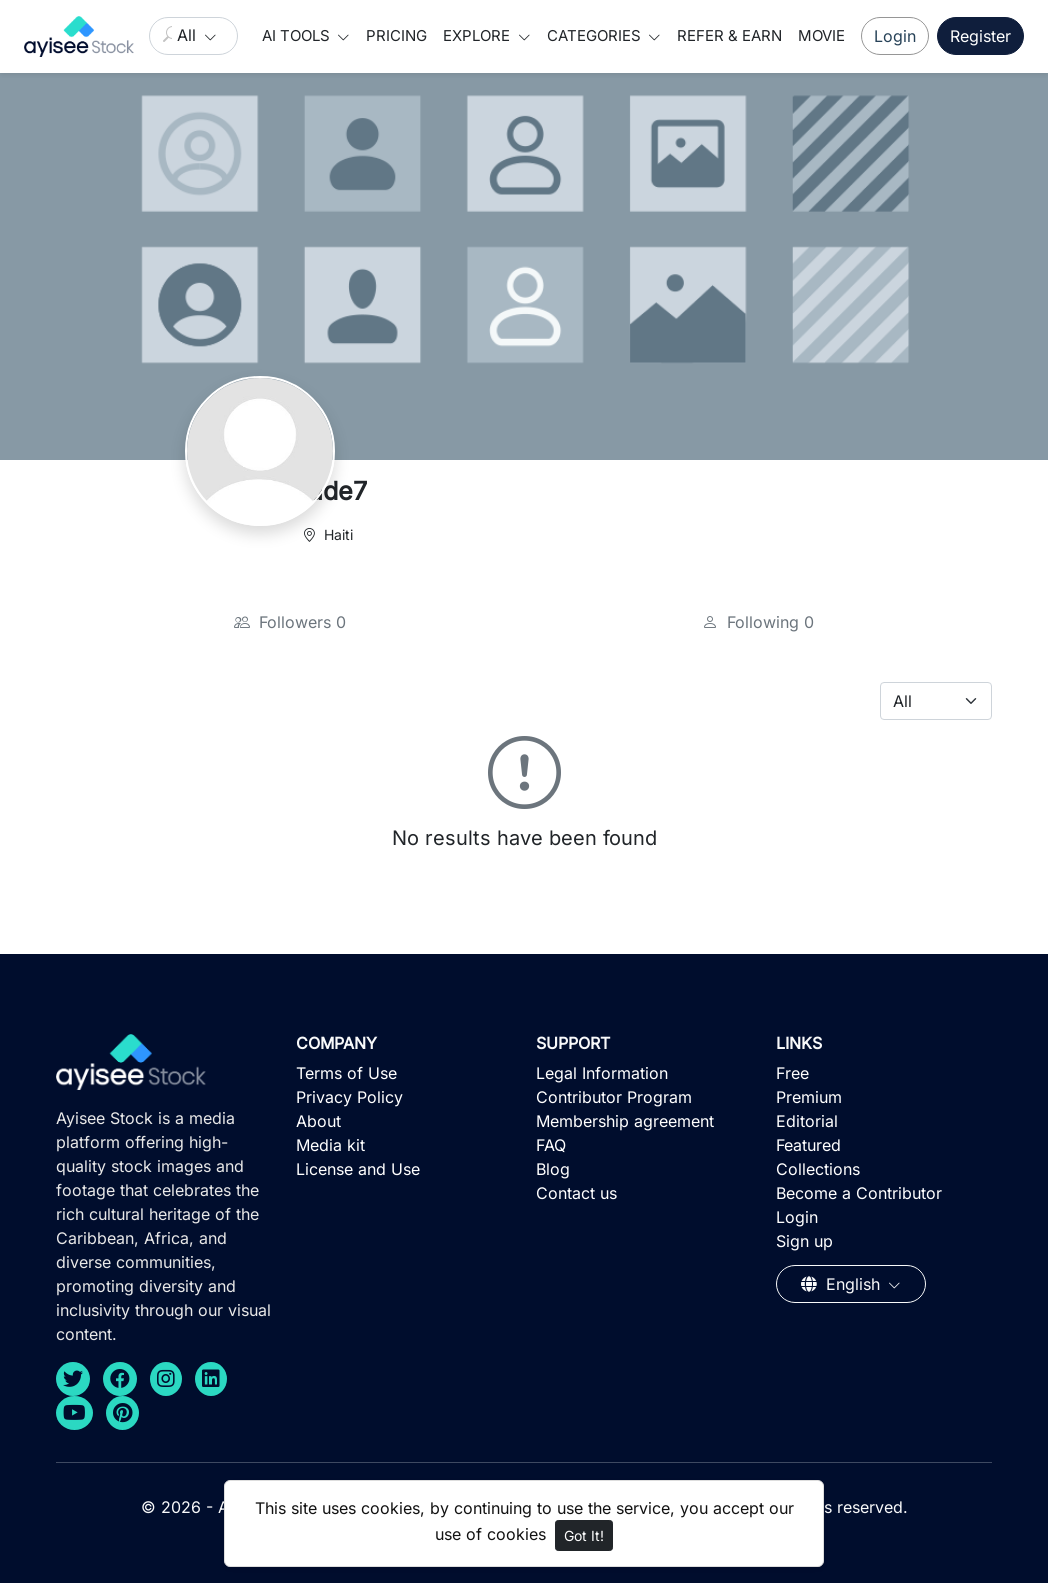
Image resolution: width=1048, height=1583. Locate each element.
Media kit (330, 1145)
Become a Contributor (859, 1193)
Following (758, 622)
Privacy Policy (349, 1097)
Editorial (807, 1121)
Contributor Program (614, 1097)
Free (792, 1073)
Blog (553, 1169)
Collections (818, 1169)
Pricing (396, 35)
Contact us (576, 1193)
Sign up (804, 1241)
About (318, 1121)
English (843, 1284)
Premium (809, 1097)
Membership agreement (625, 1121)
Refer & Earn (729, 35)
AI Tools (298, 35)
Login (895, 36)
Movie (821, 35)
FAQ (551, 1145)
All (189, 35)
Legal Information (602, 1073)
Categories (596, 35)
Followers (290, 622)
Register (980, 36)
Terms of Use (346, 1073)
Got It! (584, 1535)
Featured (808, 1145)
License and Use (358, 1169)
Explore (478, 35)
